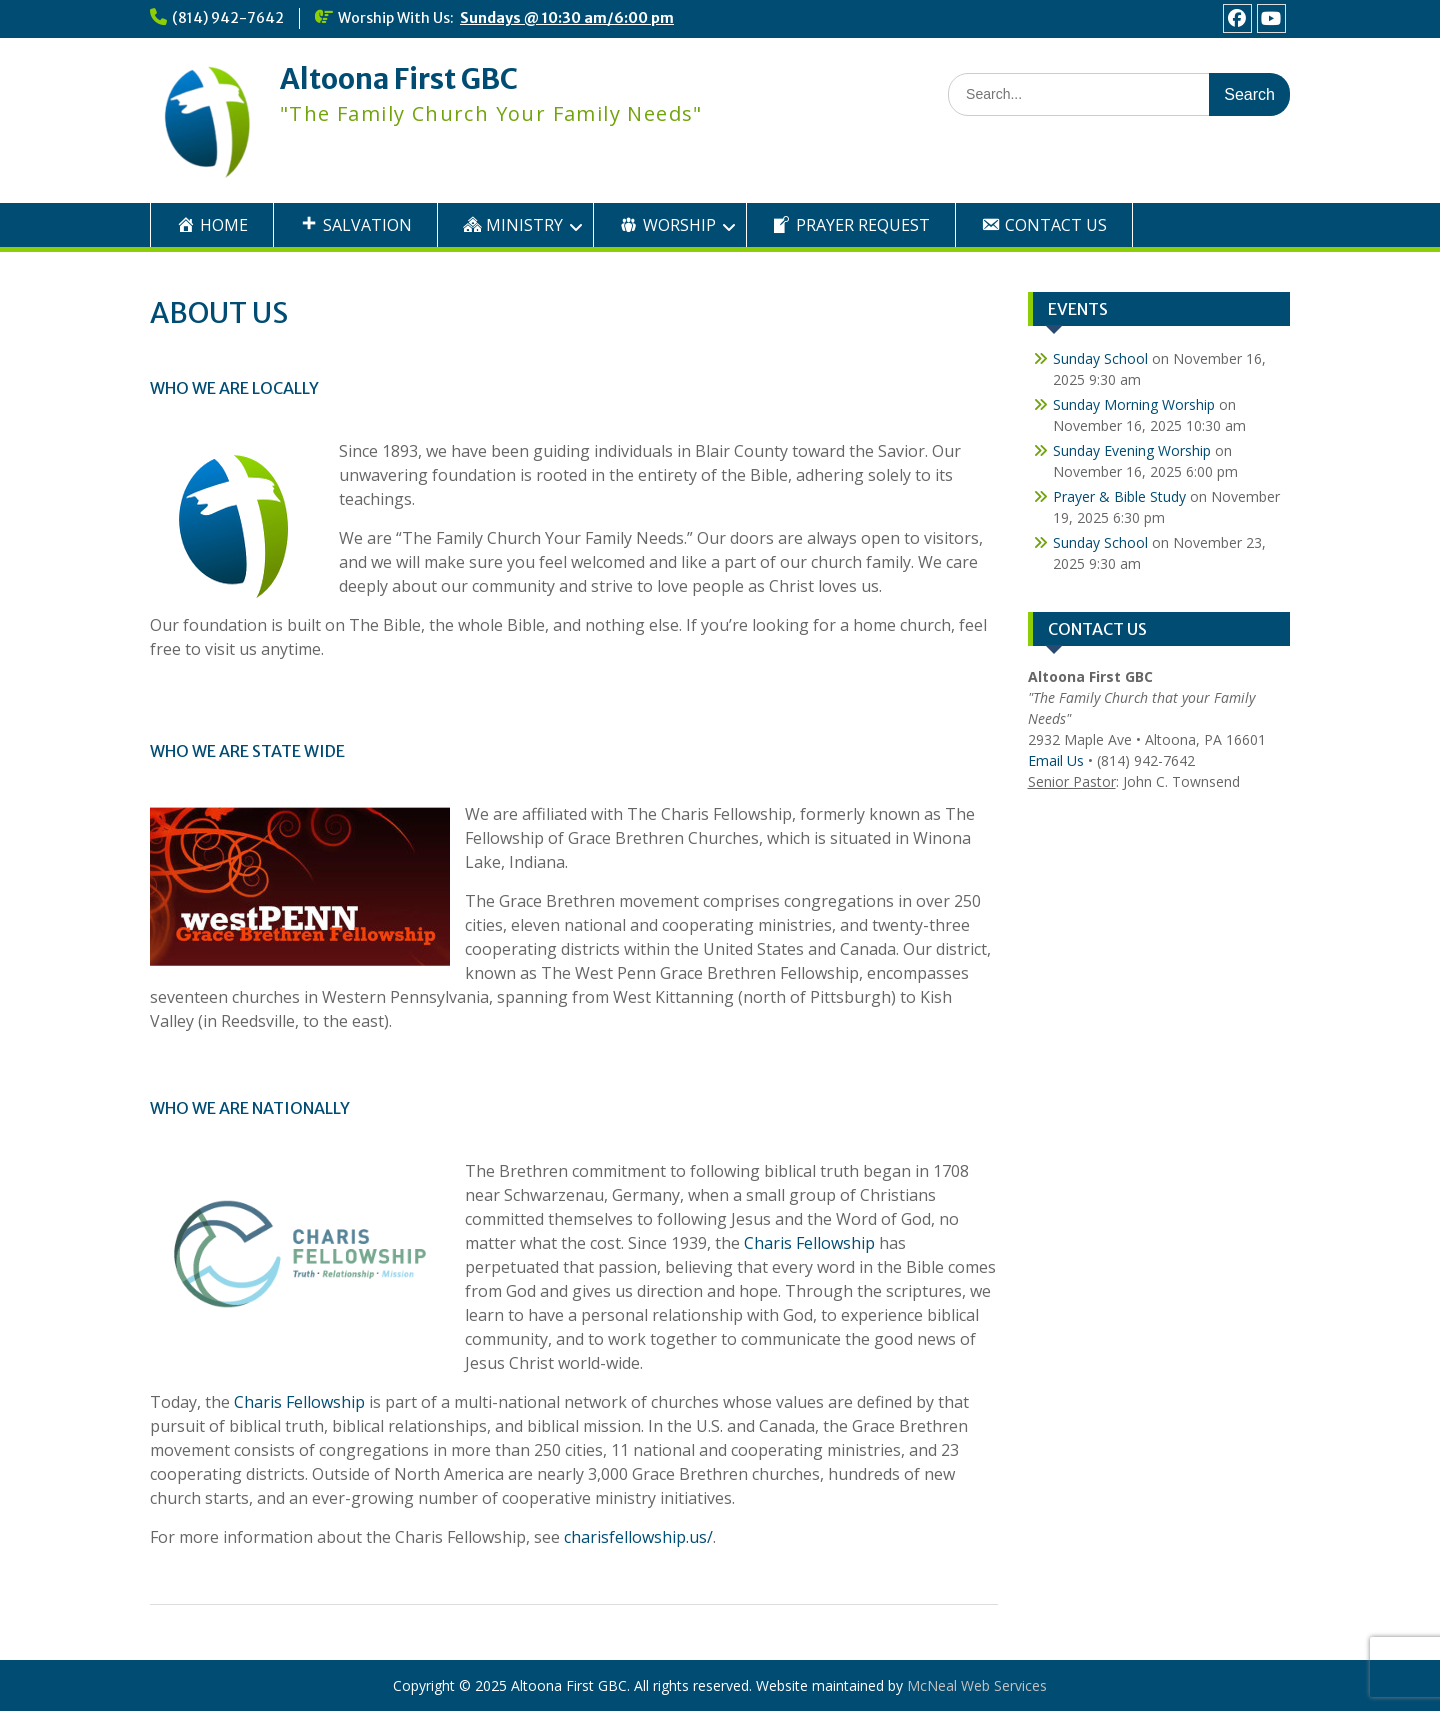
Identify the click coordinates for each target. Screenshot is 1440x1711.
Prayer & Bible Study (1119, 496)
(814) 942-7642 (228, 18)
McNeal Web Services (977, 1685)
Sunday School (1100, 358)
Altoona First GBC (399, 79)
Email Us (1056, 760)
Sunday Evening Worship (1132, 450)
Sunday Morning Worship (1134, 404)
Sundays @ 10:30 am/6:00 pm (567, 18)
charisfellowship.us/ (638, 1537)
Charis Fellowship (809, 1243)
